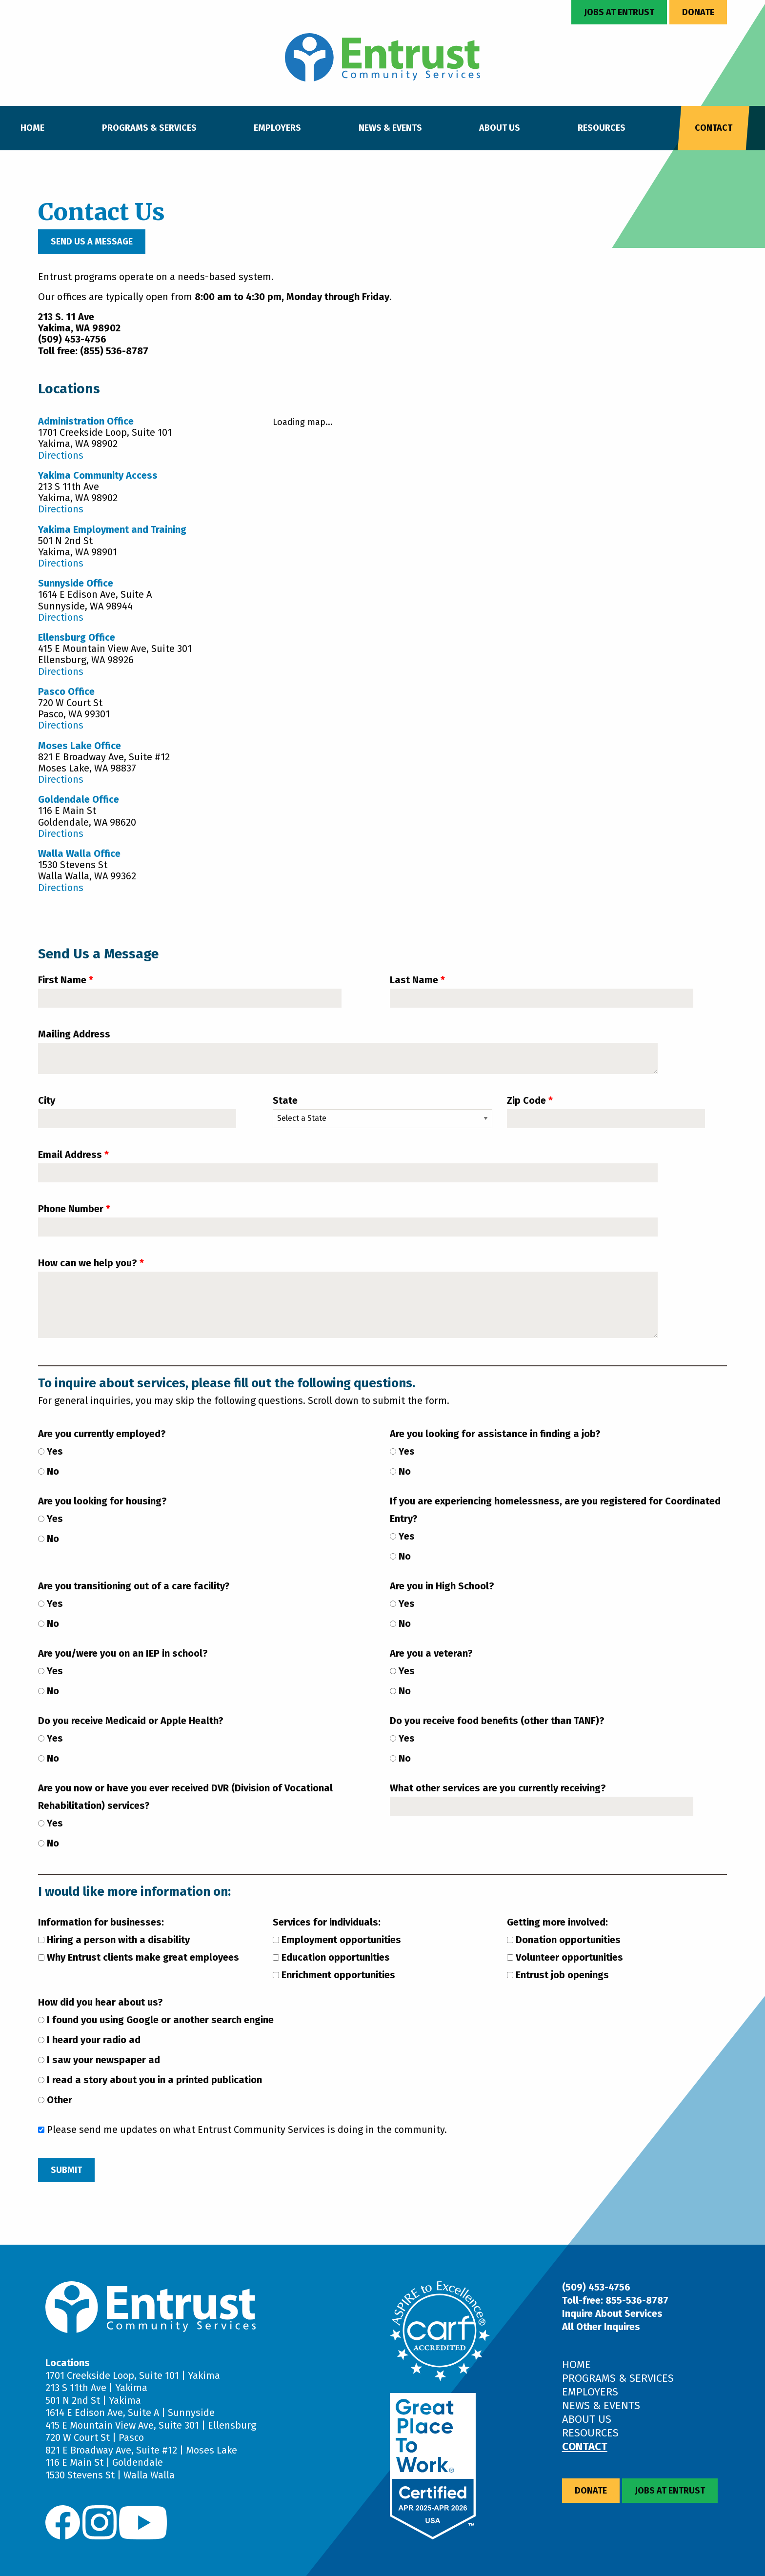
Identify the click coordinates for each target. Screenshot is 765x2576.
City (46, 1100)
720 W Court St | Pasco (94, 2437)
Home (32, 127)
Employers (277, 127)
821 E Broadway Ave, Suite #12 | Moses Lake (141, 2450)
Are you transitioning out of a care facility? (134, 1586)
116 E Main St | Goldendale (104, 2462)
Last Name (414, 980)
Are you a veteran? (431, 1653)
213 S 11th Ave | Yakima (96, 2387)
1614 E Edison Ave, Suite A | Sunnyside (130, 2412)
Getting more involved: (557, 1922)
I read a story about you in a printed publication (150, 2080)
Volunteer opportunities (565, 1957)
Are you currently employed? (102, 1434)
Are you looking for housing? (102, 1501)
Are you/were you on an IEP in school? (123, 1653)
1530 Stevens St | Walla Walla (110, 2475)
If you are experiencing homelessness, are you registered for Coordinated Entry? (555, 1509)
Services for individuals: (327, 1922)
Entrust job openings (558, 1975)
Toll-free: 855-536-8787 (615, 2300)
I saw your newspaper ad (99, 2060)
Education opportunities (331, 1957)
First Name (62, 980)
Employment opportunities (337, 1940)
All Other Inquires (601, 2327)
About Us (499, 127)
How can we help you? (87, 1263)
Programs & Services (149, 127)
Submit (66, 2170)
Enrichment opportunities (334, 1975)
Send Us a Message (92, 241)
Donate (698, 12)
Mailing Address (74, 1034)
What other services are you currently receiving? (498, 1788)
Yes (50, 1451)
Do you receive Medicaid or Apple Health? (130, 1720)
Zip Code (526, 1100)
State (285, 1100)
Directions (60, 455)
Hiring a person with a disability (114, 1940)
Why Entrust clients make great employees (138, 1957)
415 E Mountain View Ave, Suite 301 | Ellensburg (150, 2425)
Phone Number (70, 1209)
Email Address (70, 1154)
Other (55, 2100)
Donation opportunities (564, 1940)
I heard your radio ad (89, 2040)
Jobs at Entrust (619, 12)
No (48, 1471)
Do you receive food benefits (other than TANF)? (497, 1720)
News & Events (390, 127)
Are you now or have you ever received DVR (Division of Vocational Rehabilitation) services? (185, 1796)
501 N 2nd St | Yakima (93, 2400)
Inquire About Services (612, 2313)
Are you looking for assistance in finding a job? (495, 1434)
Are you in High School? (442, 1586)
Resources (601, 127)
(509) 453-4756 (596, 2287)
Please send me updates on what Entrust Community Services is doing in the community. (242, 2129)
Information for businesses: (101, 1922)
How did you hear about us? (100, 2002)
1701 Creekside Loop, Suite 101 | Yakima (132, 2375)
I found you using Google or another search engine (156, 2020)
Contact (713, 127)
